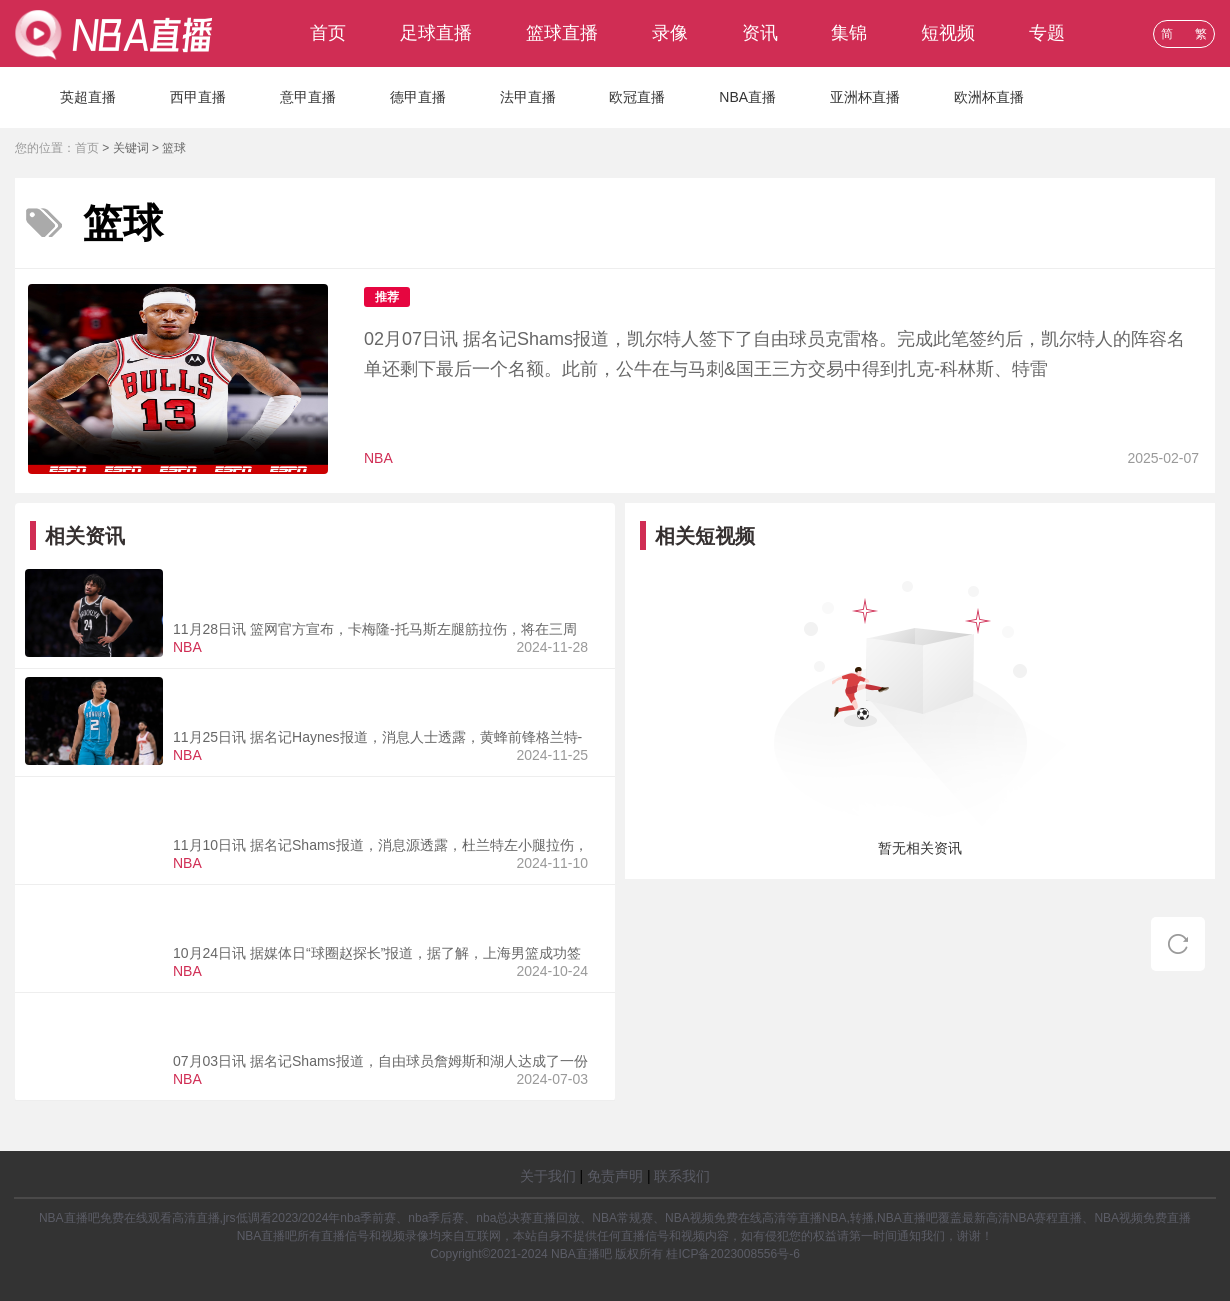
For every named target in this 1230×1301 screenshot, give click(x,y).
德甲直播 (418, 97)
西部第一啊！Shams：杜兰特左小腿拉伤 (337, 797)
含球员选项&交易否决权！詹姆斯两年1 (328, 1013)
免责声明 (615, 1176)
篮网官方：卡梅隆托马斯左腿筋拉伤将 (326, 581)
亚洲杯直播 (865, 97)
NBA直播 (747, 97)
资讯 (760, 33)
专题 (1047, 33)
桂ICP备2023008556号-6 (732, 1254)
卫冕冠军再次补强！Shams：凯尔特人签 (623, 295)
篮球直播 (562, 33)
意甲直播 (308, 97)
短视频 (948, 33)
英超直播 (88, 97)
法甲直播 (528, 97)
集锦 (849, 33)
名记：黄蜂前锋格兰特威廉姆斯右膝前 (326, 689)
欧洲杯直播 (989, 97)
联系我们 (682, 1176)
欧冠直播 (637, 97)
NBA (378, 458)
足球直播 (436, 33)
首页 (328, 33)
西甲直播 (198, 97)
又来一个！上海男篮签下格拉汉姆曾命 (326, 905)
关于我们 (548, 1176)
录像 (670, 33)
